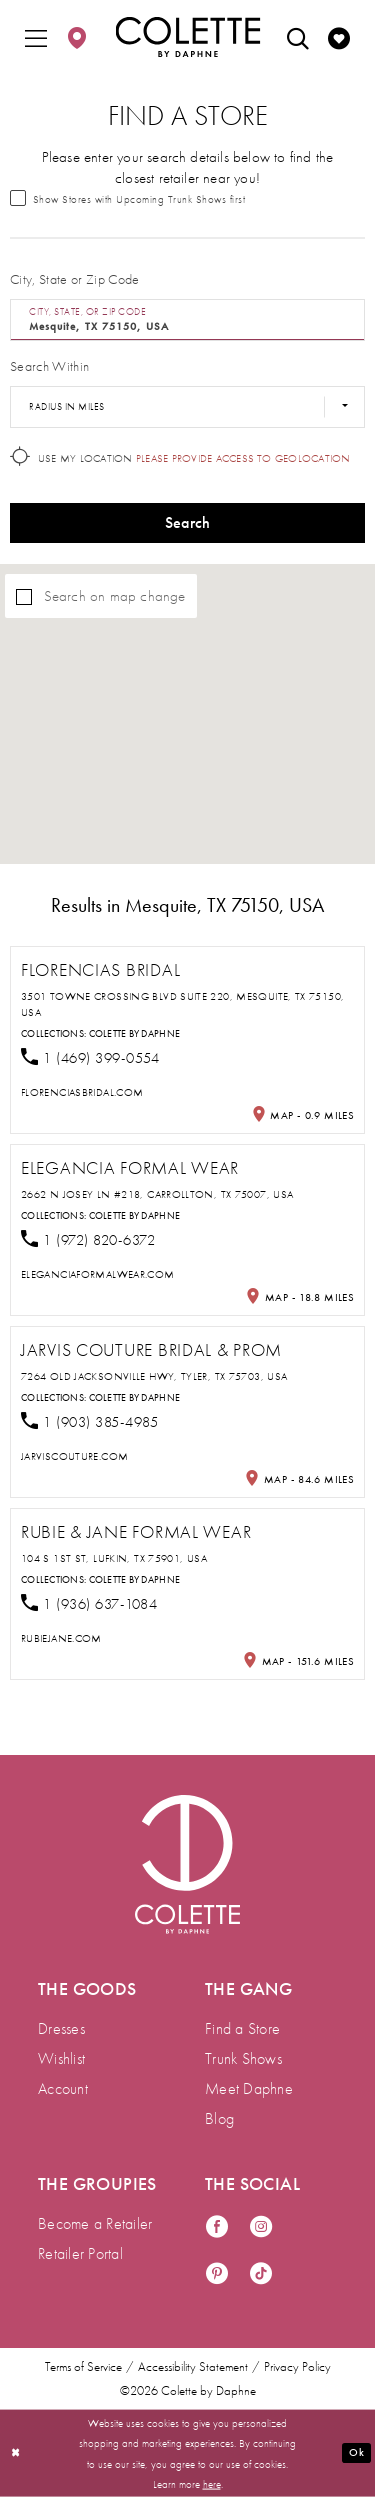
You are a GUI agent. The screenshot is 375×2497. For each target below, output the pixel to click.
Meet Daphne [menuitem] (249, 2088)
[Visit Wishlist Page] (339, 37)
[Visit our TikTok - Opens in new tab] (261, 2274)
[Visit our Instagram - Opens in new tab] (261, 2227)
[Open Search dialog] (298, 37)
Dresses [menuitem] (61, 2028)
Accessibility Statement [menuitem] (193, 2367)
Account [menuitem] (63, 2088)
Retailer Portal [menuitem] (80, 2253)
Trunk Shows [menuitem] (243, 2058)
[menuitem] (36, 37)
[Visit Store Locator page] (77, 37)
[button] (36, 37)
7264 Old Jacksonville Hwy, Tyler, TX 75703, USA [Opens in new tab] (154, 1376)
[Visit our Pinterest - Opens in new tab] (217, 2274)
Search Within (49, 366)
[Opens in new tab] (82, 1092)
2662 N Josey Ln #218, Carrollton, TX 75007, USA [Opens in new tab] (157, 1194)
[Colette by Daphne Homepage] (187, 37)
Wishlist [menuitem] (61, 2058)
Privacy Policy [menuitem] (297, 2367)
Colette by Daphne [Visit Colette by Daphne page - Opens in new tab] (135, 1033)
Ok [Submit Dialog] (356, 2452)
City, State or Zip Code (75, 279)
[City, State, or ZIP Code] (187, 320)
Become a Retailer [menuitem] (95, 2223)
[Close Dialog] (16, 2453)
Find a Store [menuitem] (242, 2028)
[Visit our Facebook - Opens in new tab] (217, 2227)
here (212, 2483)
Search (188, 522)
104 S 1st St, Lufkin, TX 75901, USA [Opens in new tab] (114, 1558)
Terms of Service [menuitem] (83, 2367)
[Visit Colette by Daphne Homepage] (187, 1864)
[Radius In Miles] (187, 407)
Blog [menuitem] (219, 2118)
